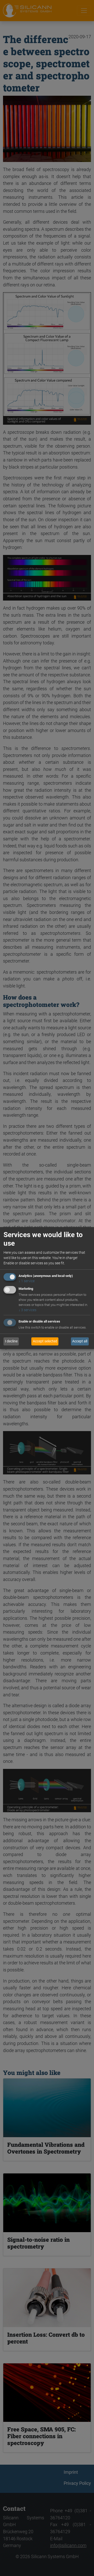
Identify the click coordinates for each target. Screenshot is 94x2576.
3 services (27, 1310)
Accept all (79, 1341)
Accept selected (45, 1341)
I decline (11, 1341)
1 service (27, 1281)
